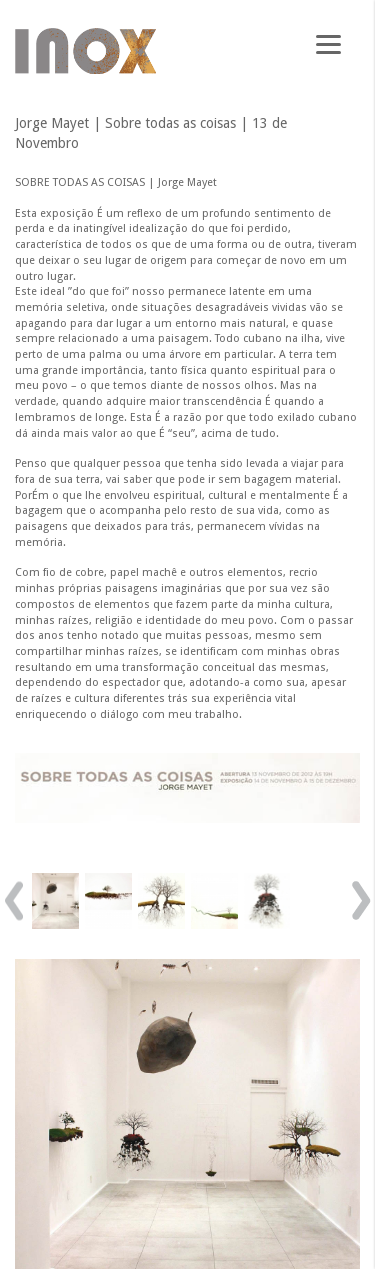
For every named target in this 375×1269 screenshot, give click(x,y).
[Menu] (328, 42)
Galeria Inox (85, 51)
